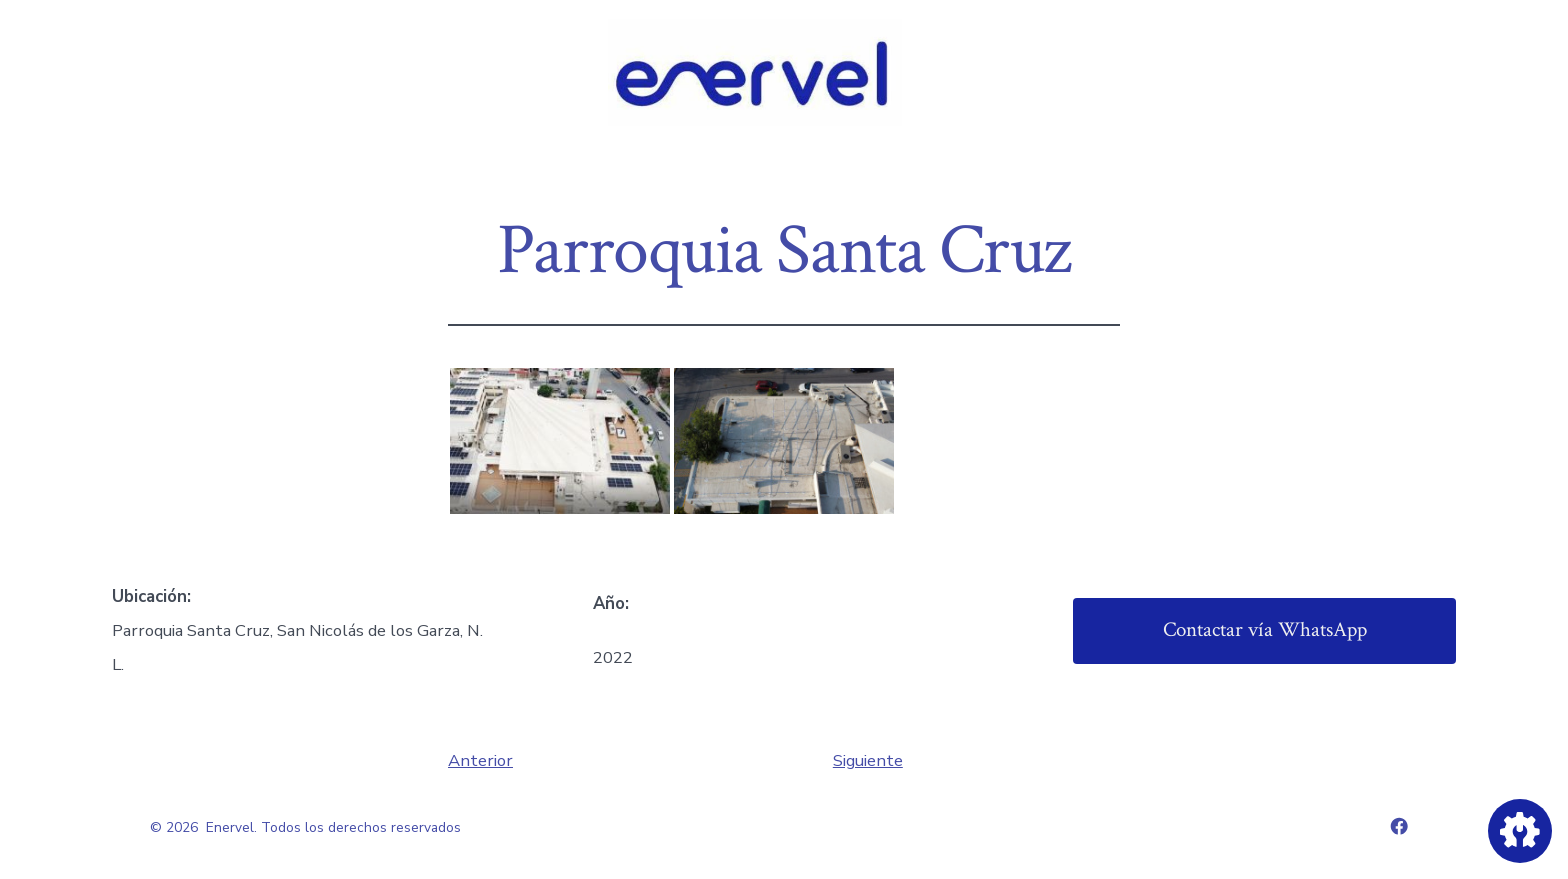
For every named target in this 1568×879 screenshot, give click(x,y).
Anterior (480, 760)
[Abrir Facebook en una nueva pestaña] (1399, 826)
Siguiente (868, 760)
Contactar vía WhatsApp (1265, 629)
